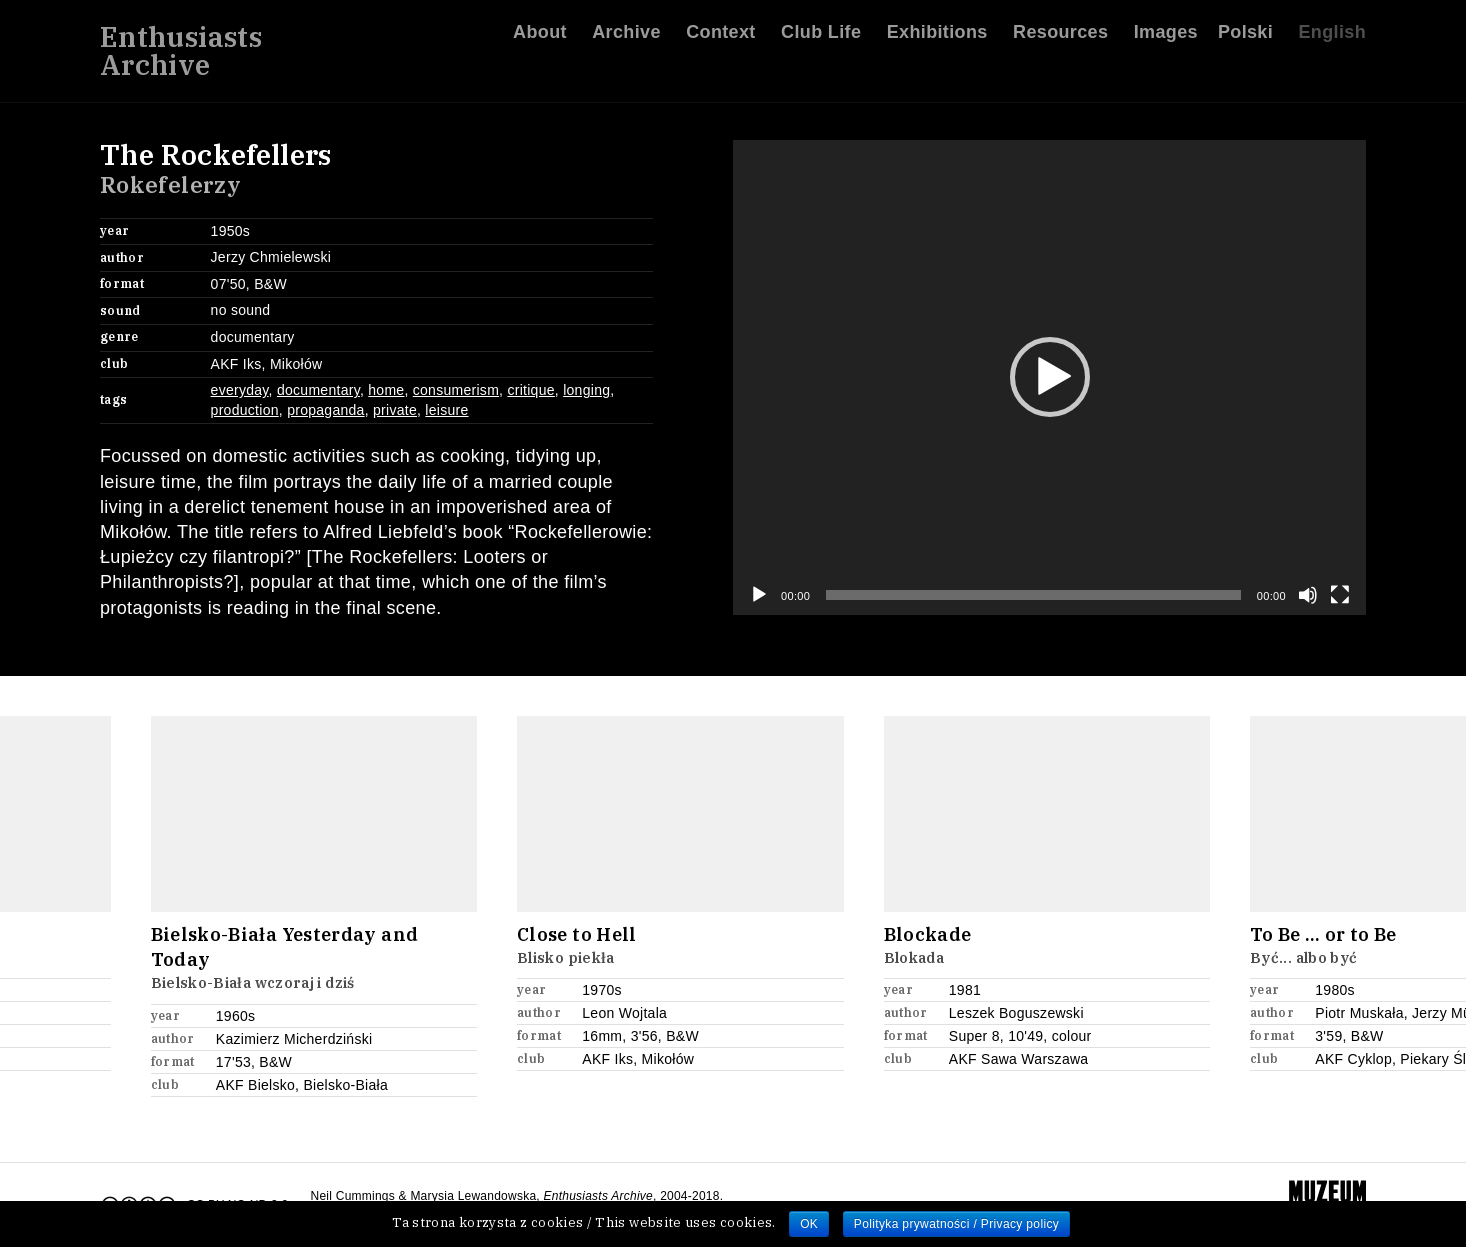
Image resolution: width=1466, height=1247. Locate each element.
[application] (1049, 377)
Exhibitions (937, 39)
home (386, 390)
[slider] (1033, 595)
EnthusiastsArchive (181, 58)
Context (721, 39)
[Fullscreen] (1340, 595)
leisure (446, 410)
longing (586, 390)
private (395, 410)
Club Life (821, 39)
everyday (240, 390)
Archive (626, 39)
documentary (318, 390)
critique (530, 390)
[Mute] (1308, 595)
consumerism (456, 390)
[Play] (759, 595)
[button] (1050, 377)
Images (1166, 39)
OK (809, 1224)
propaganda (326, 410)
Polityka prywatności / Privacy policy (956, 1224)
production (245, 410)
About (540, 39)
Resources (1060, 39)
